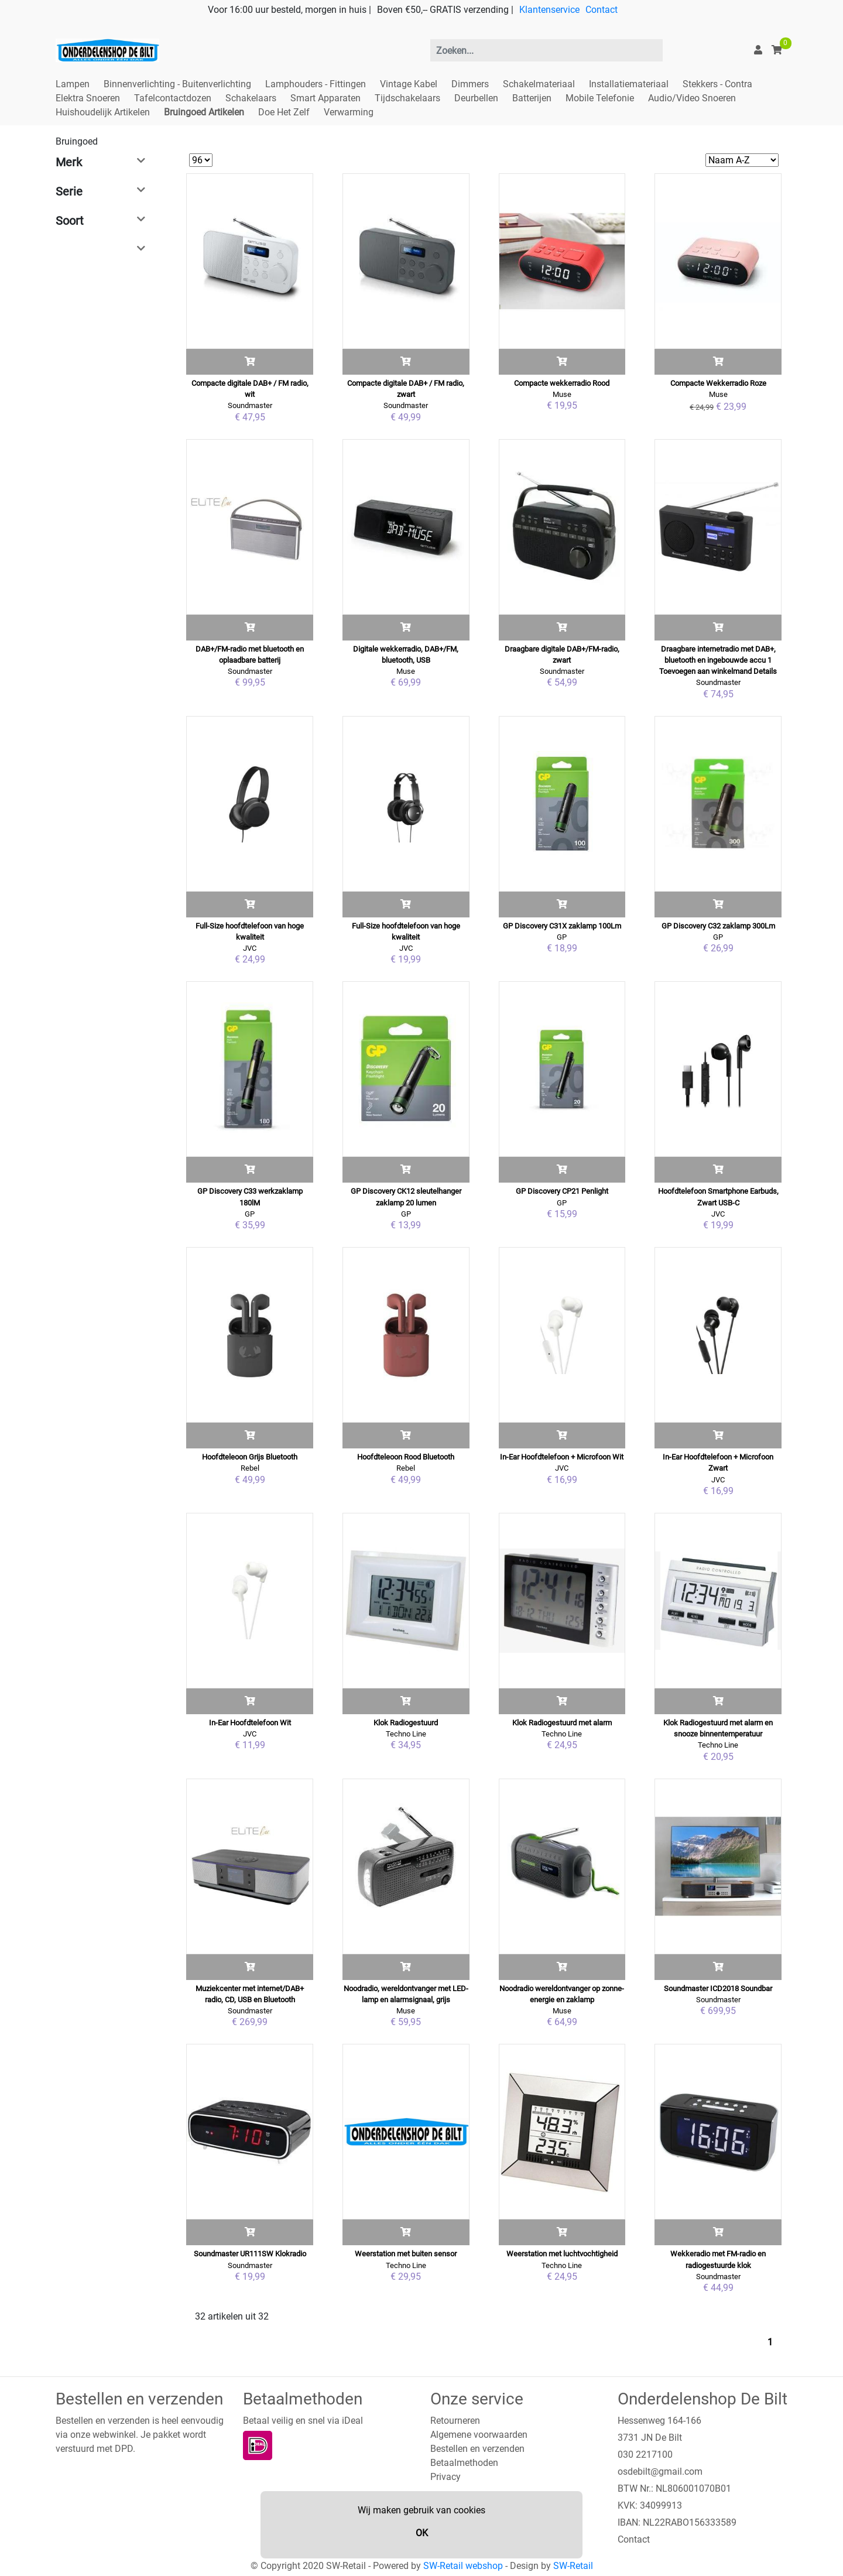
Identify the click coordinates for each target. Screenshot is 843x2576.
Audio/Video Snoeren (692, 98)
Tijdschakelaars (407, 98)
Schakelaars (250, 98)
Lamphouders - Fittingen (315, 84)
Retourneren (455, 2420)
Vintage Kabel (408, 84)
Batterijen (531, 98)
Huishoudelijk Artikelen (103, 112)
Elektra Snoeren (88, 98)
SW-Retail (573, 2565)
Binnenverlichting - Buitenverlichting (177, 84)
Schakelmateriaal (539, 84)
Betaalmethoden (464, 2462)
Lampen (73, 84)
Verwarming (348, 112)
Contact (601, 9)
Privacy (445, 2476)
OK (422, 2533)
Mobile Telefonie (600, 98)
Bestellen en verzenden (477, 2448)
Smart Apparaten (325, 98)
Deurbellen (476, 98)
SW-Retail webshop (463, 2565)
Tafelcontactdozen (172, 98)
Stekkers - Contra (717, 84)
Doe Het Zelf (284, 112)
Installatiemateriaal (629, 84)
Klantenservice (549, 9)
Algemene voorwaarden (478, 2434)
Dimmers (470, 84)
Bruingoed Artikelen (204, 112)
